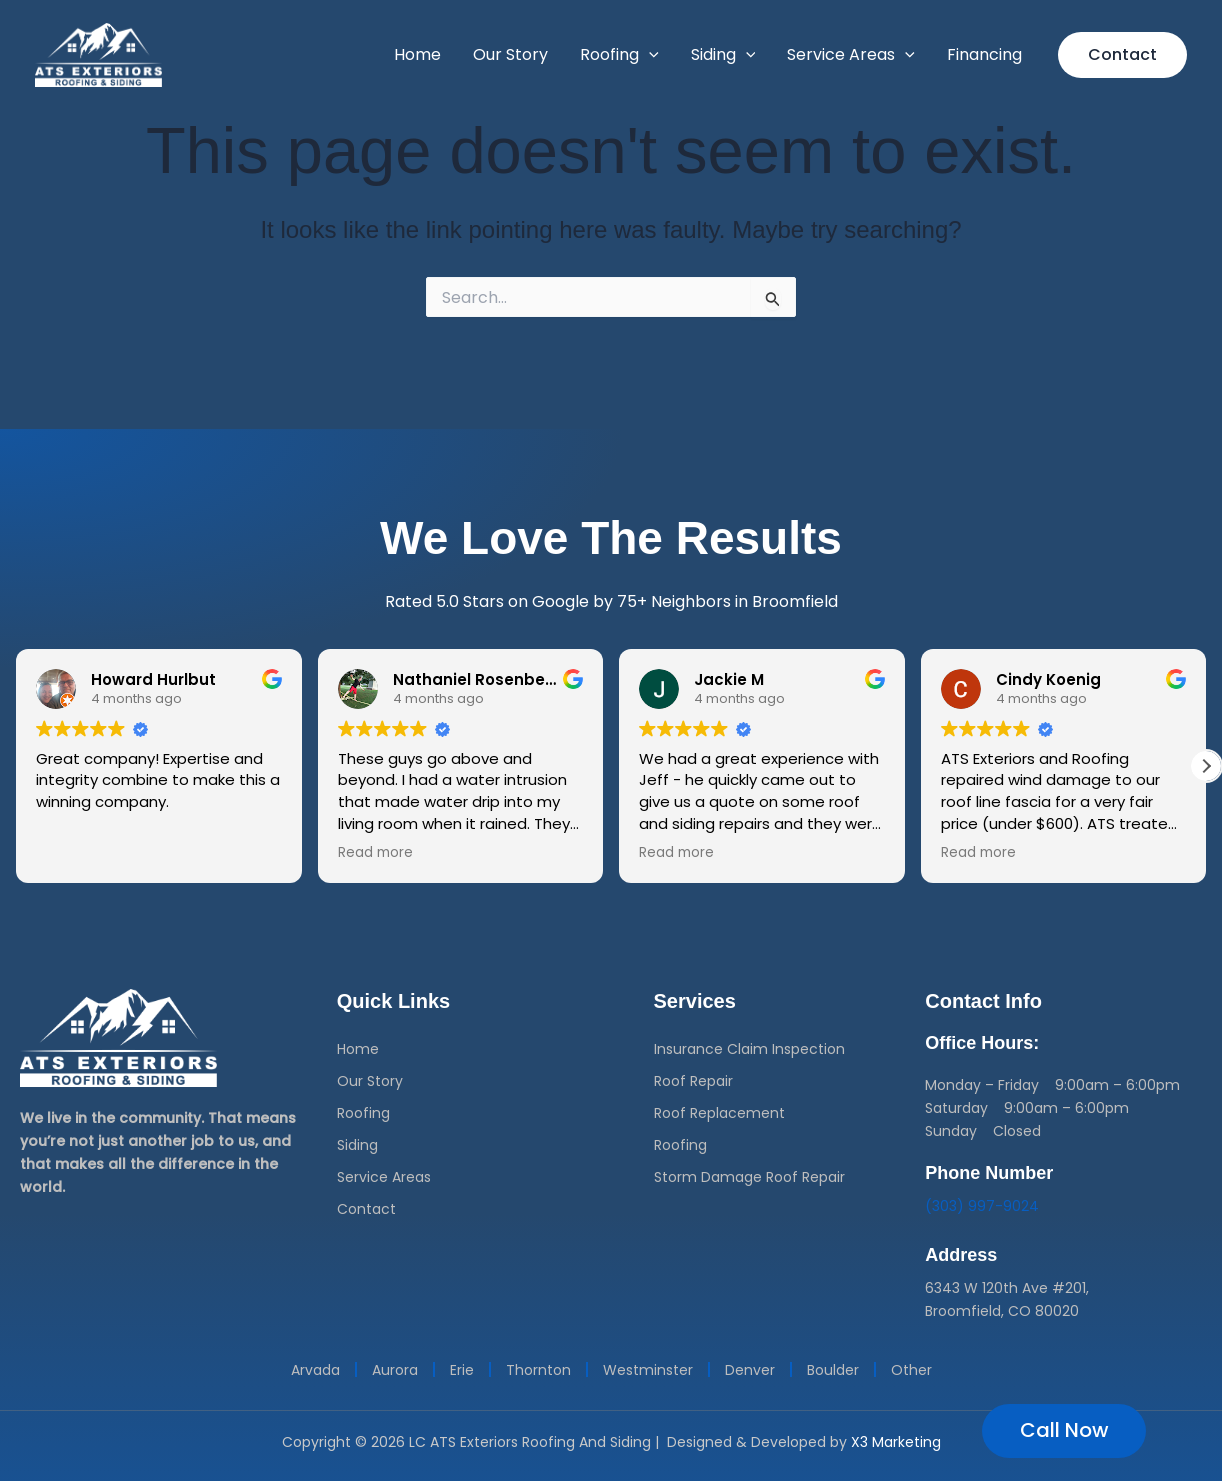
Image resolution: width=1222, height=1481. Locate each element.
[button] (649, 55)
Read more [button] (375, 853)
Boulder (833, 1370)
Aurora (395, 1370)
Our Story (370, 1081)
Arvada (315, 1370)
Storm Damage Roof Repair (749, 1177)
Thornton (538, 1370)
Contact (366, 1209)
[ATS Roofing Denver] (98, 53)
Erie (462, 1370)
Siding (357, 1145)
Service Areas (384, 1177)
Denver (750, 1370)
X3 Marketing (896, 1442)
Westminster (648, 1370)
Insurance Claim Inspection (749, 1049)
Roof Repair (693, 1081)
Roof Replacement (719, 1113)
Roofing (363, 1113)
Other (911, 1370)
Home (358, 1049)
